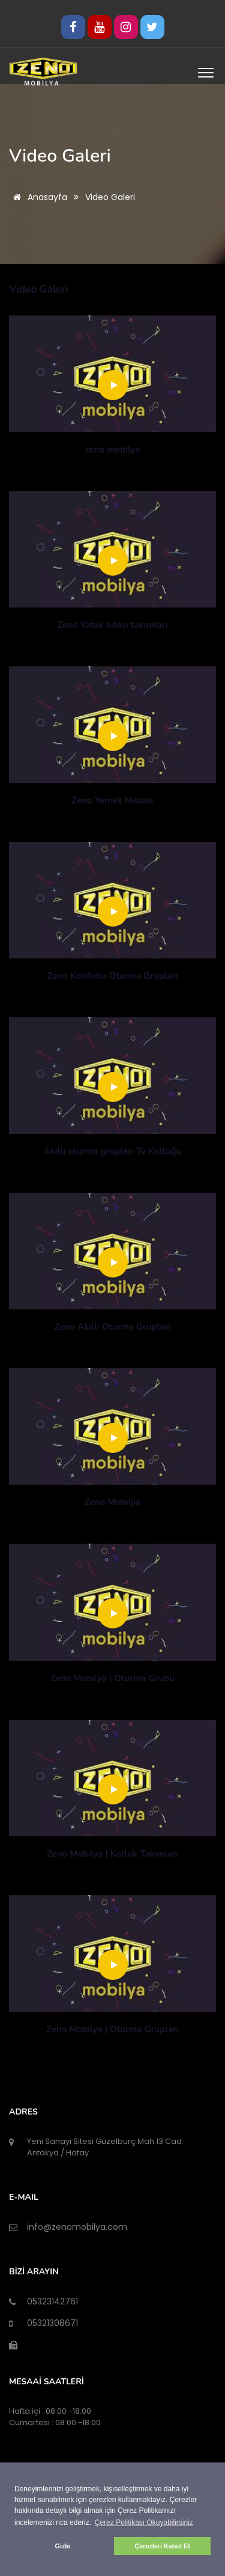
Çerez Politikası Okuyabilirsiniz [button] (144, 2522)
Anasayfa (38, 197)
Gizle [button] (63, 2546)
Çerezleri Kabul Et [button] (162, 2546)
